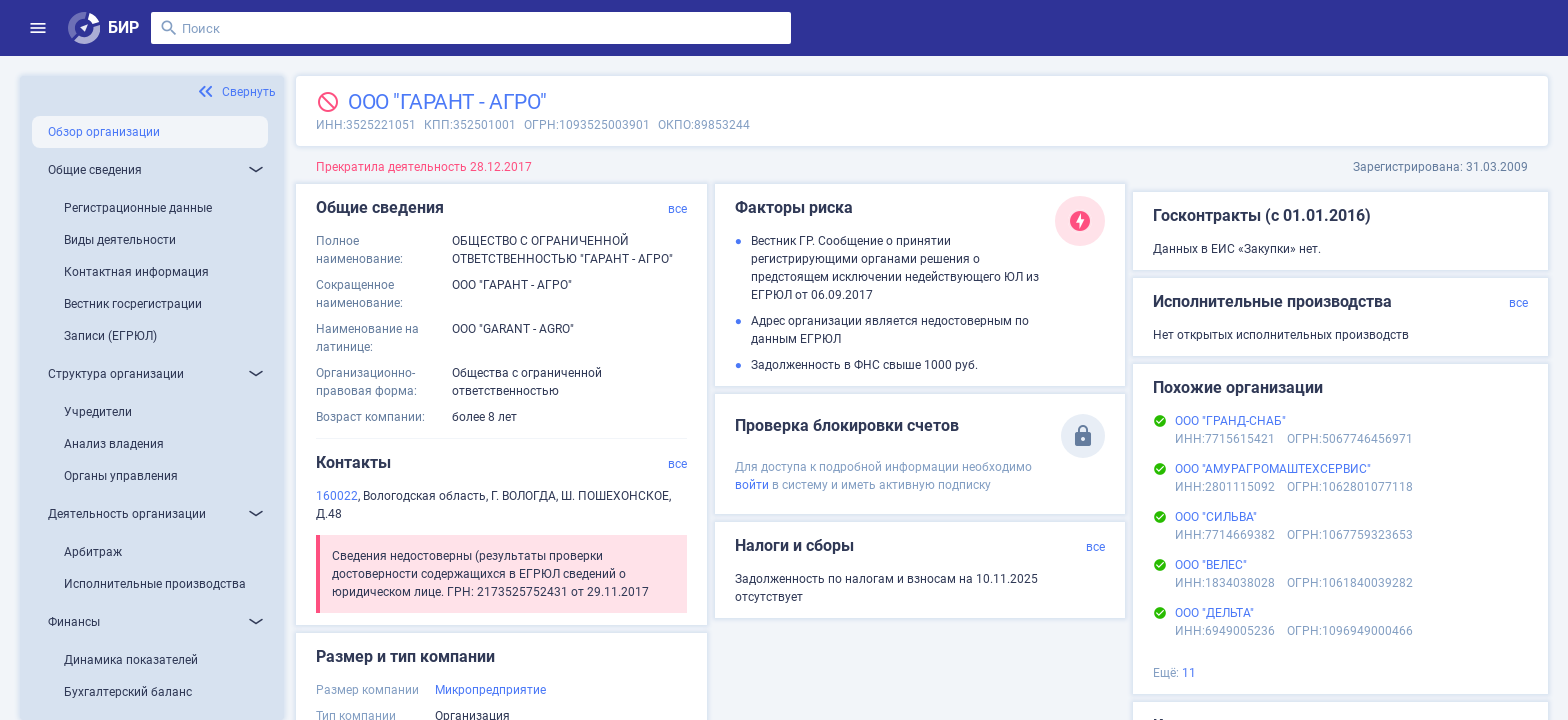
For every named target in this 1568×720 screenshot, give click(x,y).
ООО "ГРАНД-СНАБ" (1230, 421)
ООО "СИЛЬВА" (1216, 517)
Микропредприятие (490, 690)
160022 (337, 496)
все (677, 209)
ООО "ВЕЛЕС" (1211, 565)
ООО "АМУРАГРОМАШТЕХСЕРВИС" (1273, 469)
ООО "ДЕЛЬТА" (1214, 613)
